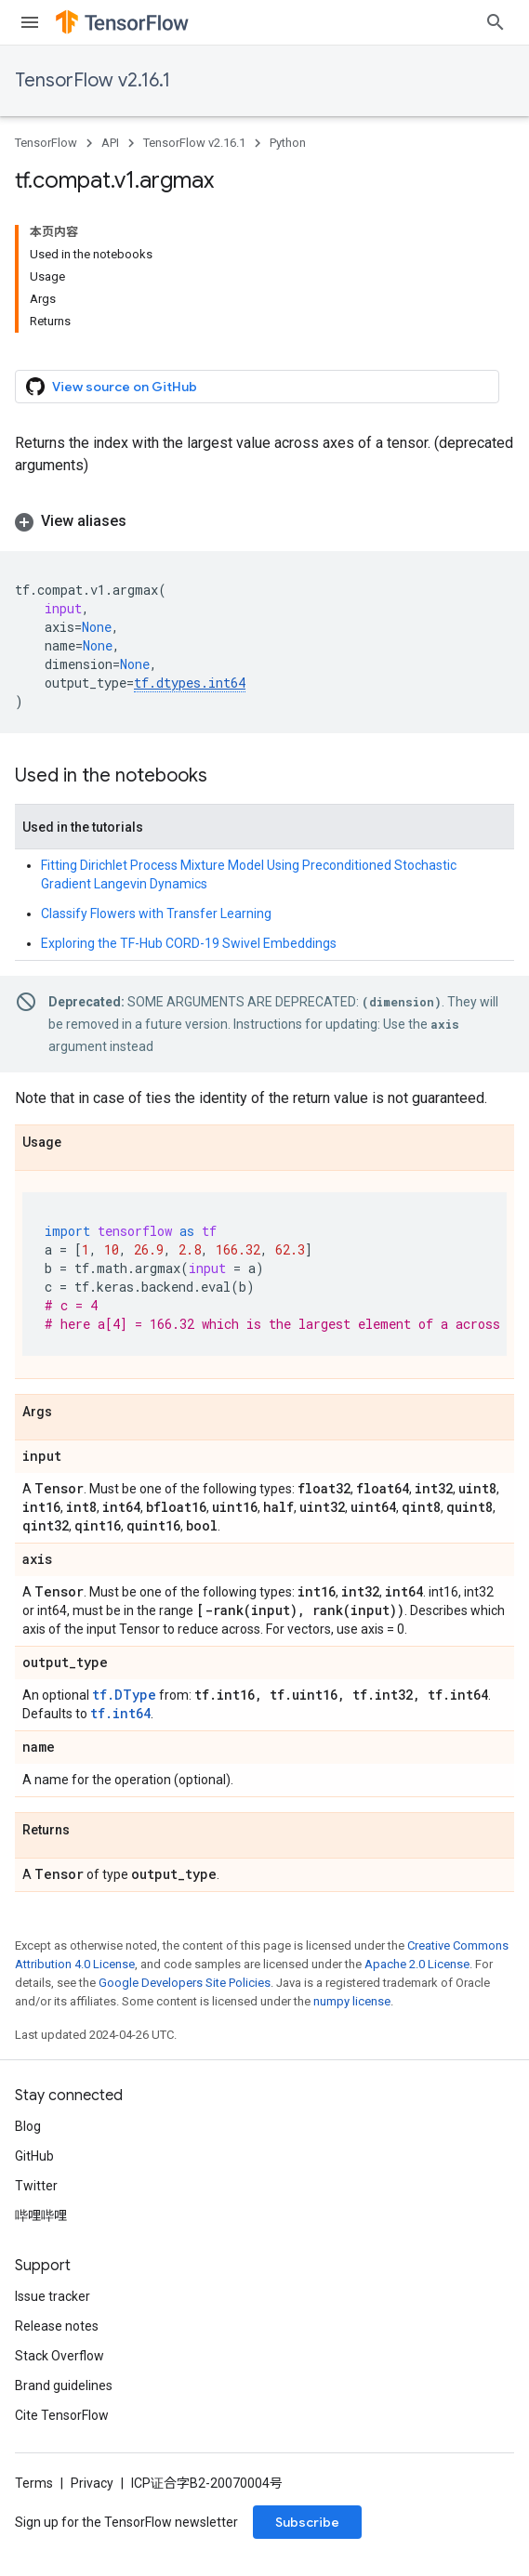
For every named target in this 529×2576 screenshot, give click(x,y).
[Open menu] (29, 22)
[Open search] (495, 22)
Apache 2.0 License (416, 1964)
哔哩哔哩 (41, 2215)
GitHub (34, 2156)
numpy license (351, 2001)
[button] (264, 521)
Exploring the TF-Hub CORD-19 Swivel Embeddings (189, 943)
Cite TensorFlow (62, 2415)
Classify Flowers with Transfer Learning (156, 913)
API (110, 143)
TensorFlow (46, 143)
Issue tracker (52, 2296)
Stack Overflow (59, 2355)
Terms (34, 2483)
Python (288, 143)
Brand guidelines (63, 2385)
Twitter (36, 2185)
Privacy (92, 2483)
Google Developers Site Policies (185, 1983)
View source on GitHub (111, 386)
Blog (28, 2126)
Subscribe (307, 2522)
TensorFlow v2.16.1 (92, 80)
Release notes (57, 2326)
